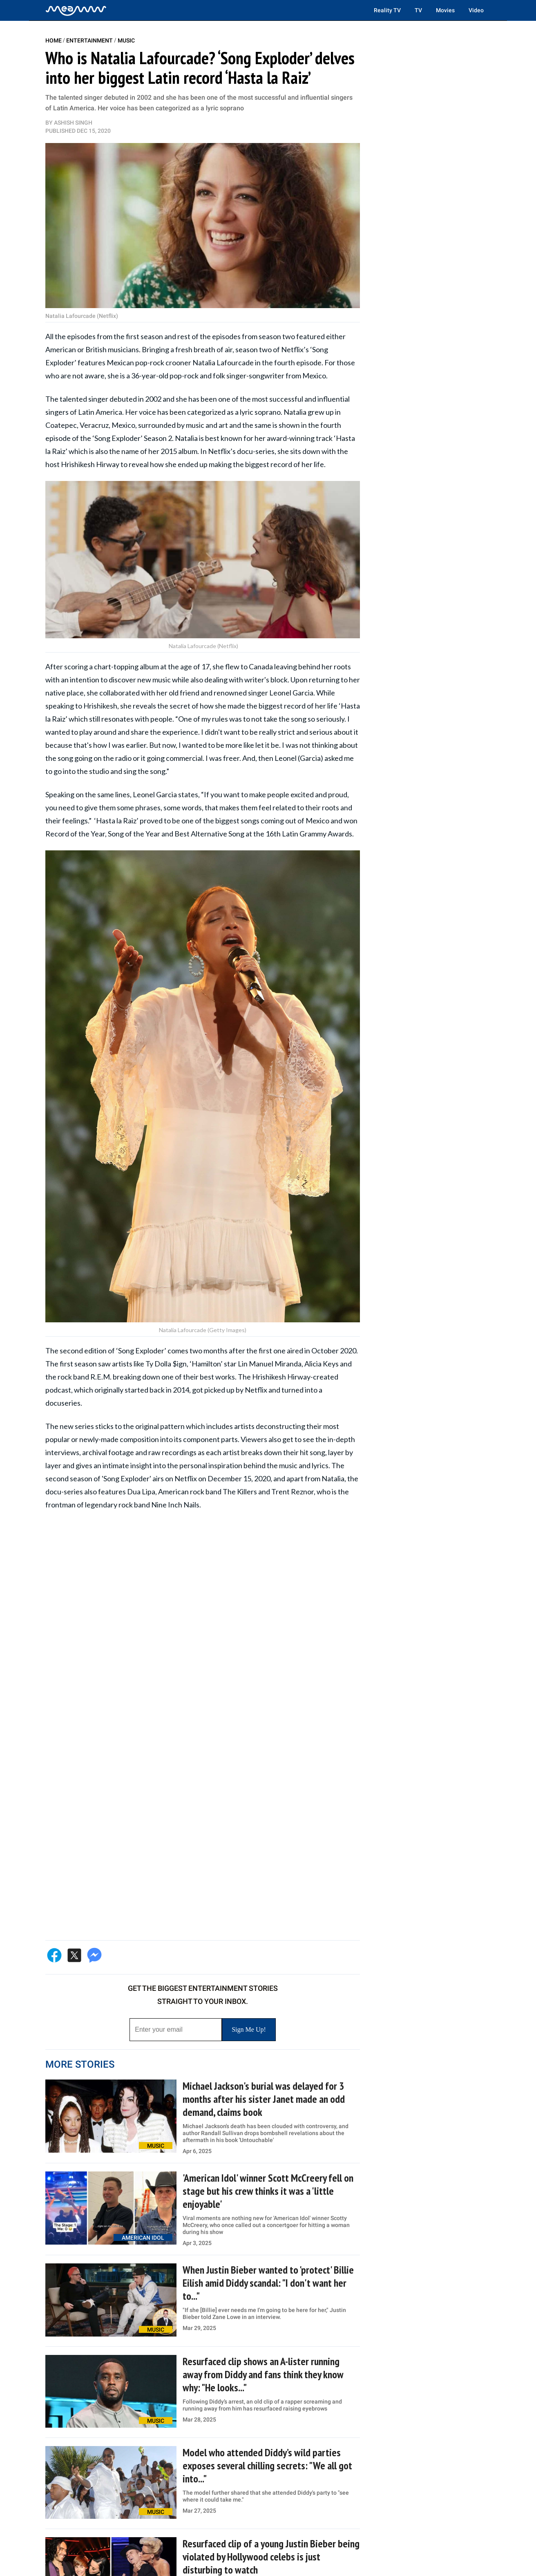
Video (476, 10)
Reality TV (387, 10)
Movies (445, 10)
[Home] (76, 10)
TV (418, 10)
